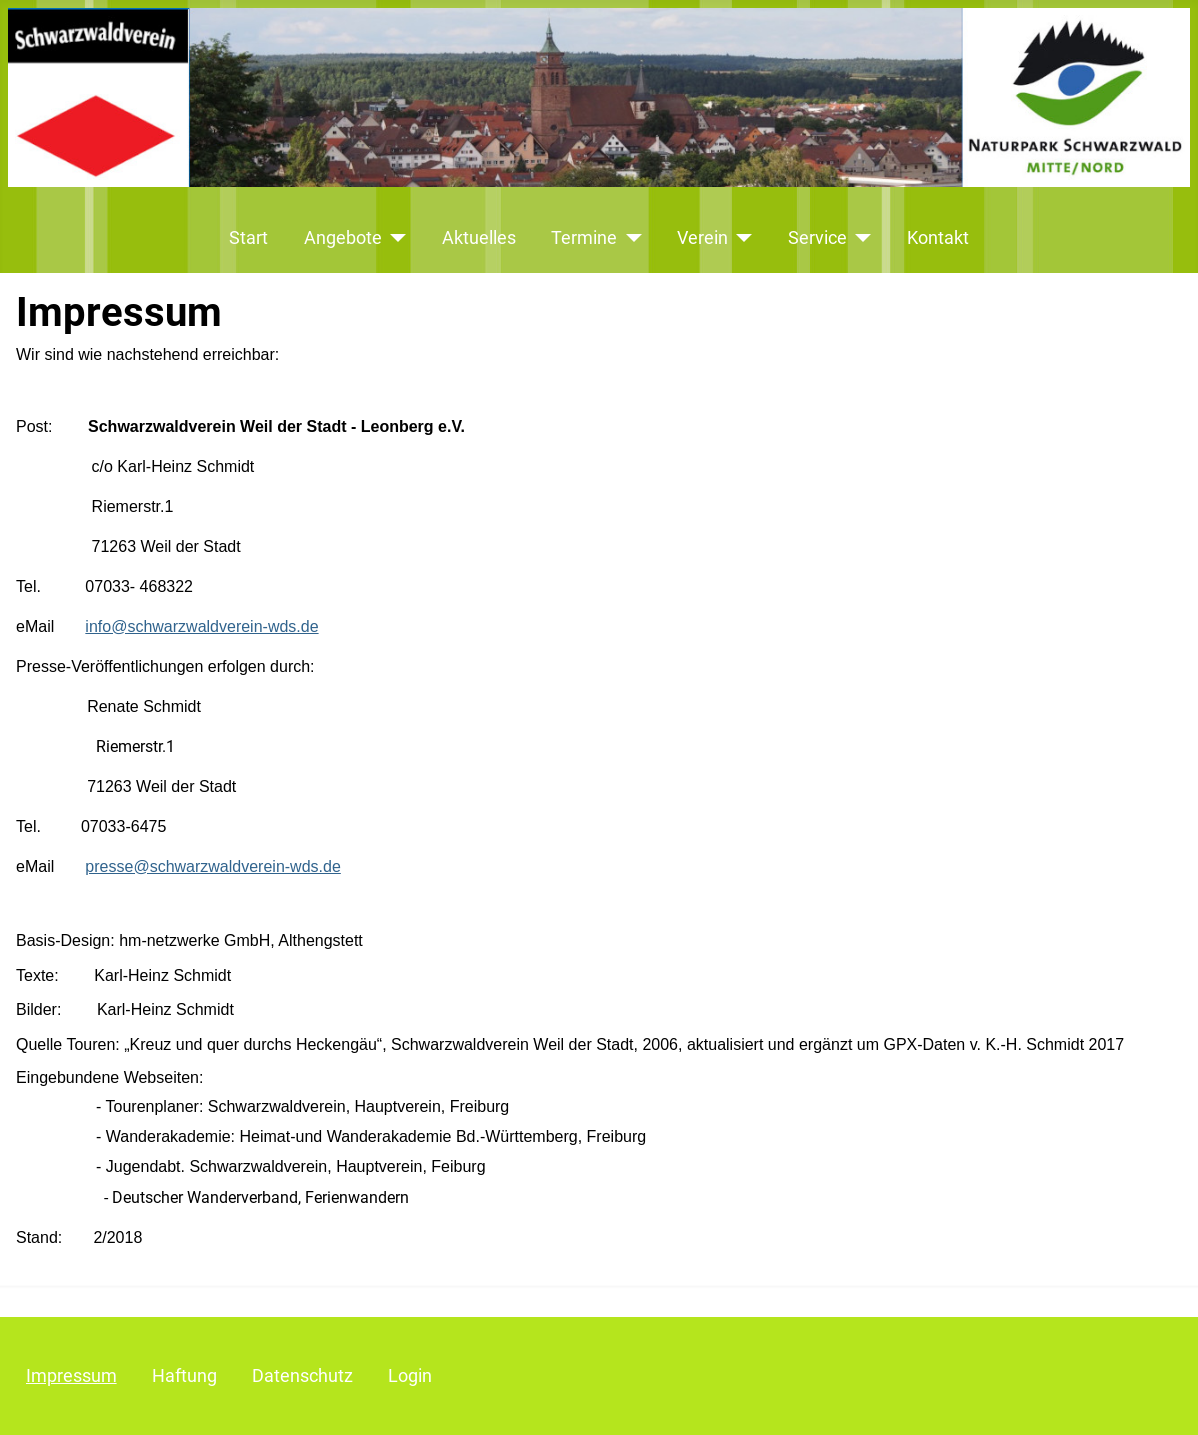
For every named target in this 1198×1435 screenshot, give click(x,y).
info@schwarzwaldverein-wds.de (201, 626)
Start (248, 238)
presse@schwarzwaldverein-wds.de (212, 866)
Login (410, 1376)
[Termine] (629, 238)
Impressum (71, 1376)
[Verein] (740, 238)
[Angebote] (394, 238)
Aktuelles (479, 238)
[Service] (859, 238)
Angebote (343, 238)
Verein (702, 238)
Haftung (184, 1376)
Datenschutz (302, 1376)
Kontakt (938, 238)
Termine (584, 238)
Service (817, 238)
